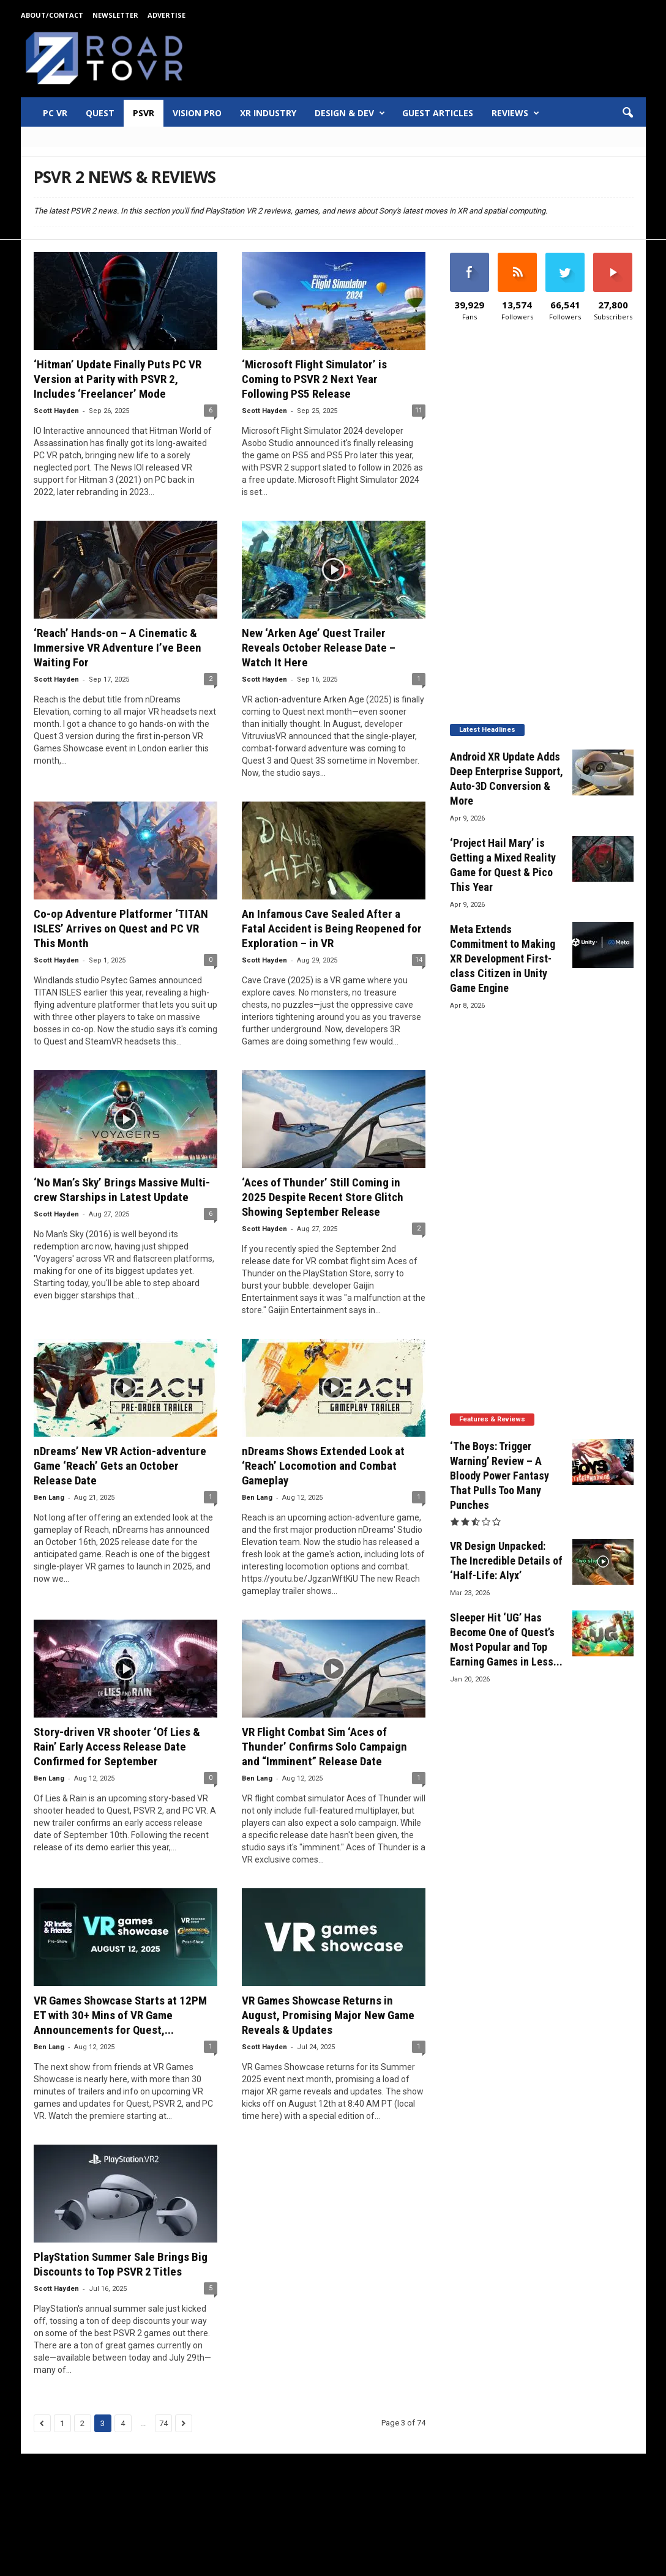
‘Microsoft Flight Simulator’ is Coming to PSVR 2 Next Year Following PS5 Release (314, 379)
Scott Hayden (56, 411)
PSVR (143, 113)
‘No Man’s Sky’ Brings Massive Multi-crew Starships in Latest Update (122, 1189)
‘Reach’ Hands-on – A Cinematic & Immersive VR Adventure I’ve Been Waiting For (117, 647)
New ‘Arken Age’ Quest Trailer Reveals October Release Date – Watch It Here (318, 647)
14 (418, 960)
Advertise (166, 15)
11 (418, 410)
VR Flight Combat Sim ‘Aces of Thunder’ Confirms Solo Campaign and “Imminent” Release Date (324, 1746)
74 (163, 2423)
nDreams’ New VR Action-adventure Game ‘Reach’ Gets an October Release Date (120, 1465)
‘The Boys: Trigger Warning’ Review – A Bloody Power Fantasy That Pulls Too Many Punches (499, 1475)
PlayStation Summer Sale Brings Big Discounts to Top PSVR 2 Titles (121, 2264)
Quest (100, 113)
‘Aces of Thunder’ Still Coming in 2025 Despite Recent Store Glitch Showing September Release (322, 1197)
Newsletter (115, 15)
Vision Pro (197, 113)
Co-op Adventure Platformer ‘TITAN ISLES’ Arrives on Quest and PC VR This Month (121, 928)
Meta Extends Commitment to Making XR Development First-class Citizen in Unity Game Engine (502, 958)
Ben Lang (49, 1498)
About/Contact (52, 15)
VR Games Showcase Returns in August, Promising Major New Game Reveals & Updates (328, 2015)
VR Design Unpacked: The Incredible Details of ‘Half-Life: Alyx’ (506, 1560)
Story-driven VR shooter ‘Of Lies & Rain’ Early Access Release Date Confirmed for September (117, 1746)
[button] (627, 113)
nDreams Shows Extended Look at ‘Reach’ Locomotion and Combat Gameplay (323, 1465)
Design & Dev (350, 113)
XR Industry (268, 113)
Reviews (515, 113)
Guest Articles (437, 113)
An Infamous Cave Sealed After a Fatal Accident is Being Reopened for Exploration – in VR (332, 928)
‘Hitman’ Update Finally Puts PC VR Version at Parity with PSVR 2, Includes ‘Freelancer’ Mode (117, 379)
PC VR (55, 113)
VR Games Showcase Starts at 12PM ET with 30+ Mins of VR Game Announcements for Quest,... (120, 2015)
